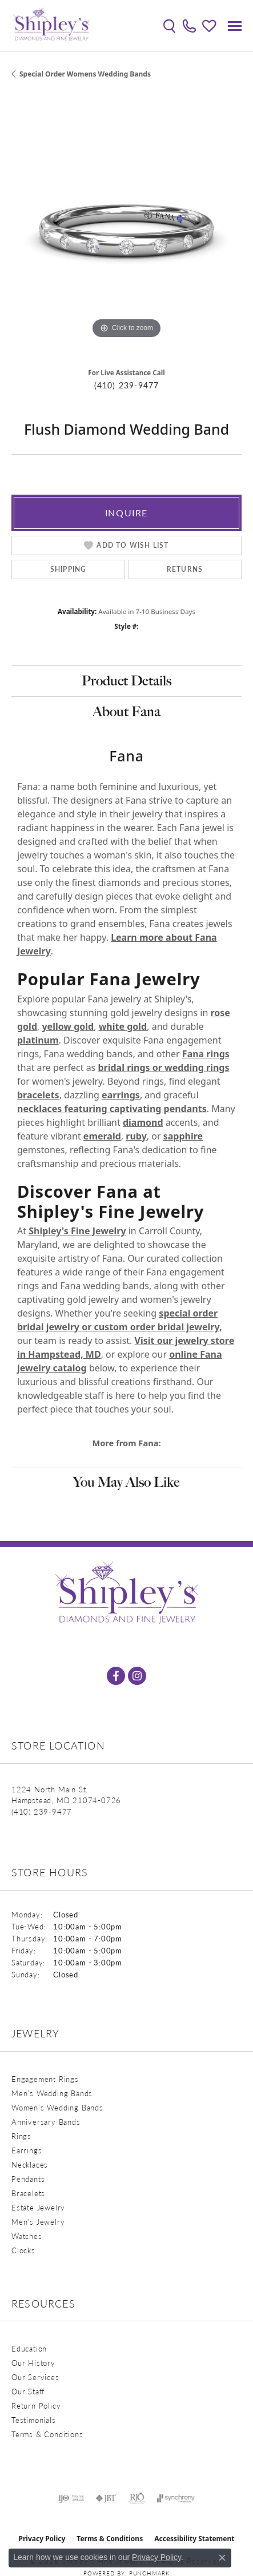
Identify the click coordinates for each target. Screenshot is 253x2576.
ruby (136, 1136)
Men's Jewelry (38, 2221)
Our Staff (28, 2391)
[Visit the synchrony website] (176, 2498)
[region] (126, 226)
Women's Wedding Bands (57, 2107)
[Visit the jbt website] (106, 2498)
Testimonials (33, 2419)
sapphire (183, 1136)
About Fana (126, 711)
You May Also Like (126, 1482)
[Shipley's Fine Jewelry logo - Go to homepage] (51, 25)
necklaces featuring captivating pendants (112, 1108)
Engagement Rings (45, 2078)
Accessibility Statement (194, 2538)
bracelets (38, 1095)
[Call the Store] (41, 1811)
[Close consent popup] (222, 2557)
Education (29, 2348)
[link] (189, 25)
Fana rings (206, 1054)
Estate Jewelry (38, 2207)
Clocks (23, 2250)
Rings (21, 2135)
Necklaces (29, 2164)
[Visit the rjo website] (137, 2498)
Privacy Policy (42, 2538)
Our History (33, 2362)
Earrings (26, 2150)
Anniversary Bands (46, 2121)
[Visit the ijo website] (71, 2498)
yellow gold (68, 1026)
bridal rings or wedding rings (163, 1067)
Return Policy (36, 2405)
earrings (121, 1095)
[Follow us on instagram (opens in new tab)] (137, 1676)
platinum (38, 1040)
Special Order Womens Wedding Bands (85, 74)
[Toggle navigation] (234, 26)
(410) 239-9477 (126, 385)
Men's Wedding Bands (52, 2093)
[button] (169, 25)
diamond (143, 1122)
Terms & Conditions (47, 2434)
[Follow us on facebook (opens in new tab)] (116, 1676)
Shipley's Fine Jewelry (77, 1231)
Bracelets (28, 2193)
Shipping (68, 569)
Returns (185, 569)
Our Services (35, 2377)
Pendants (28, 2178)
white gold (123, 1026)
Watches (26, 2235)
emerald (102, 1136)
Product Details (126, 680)
